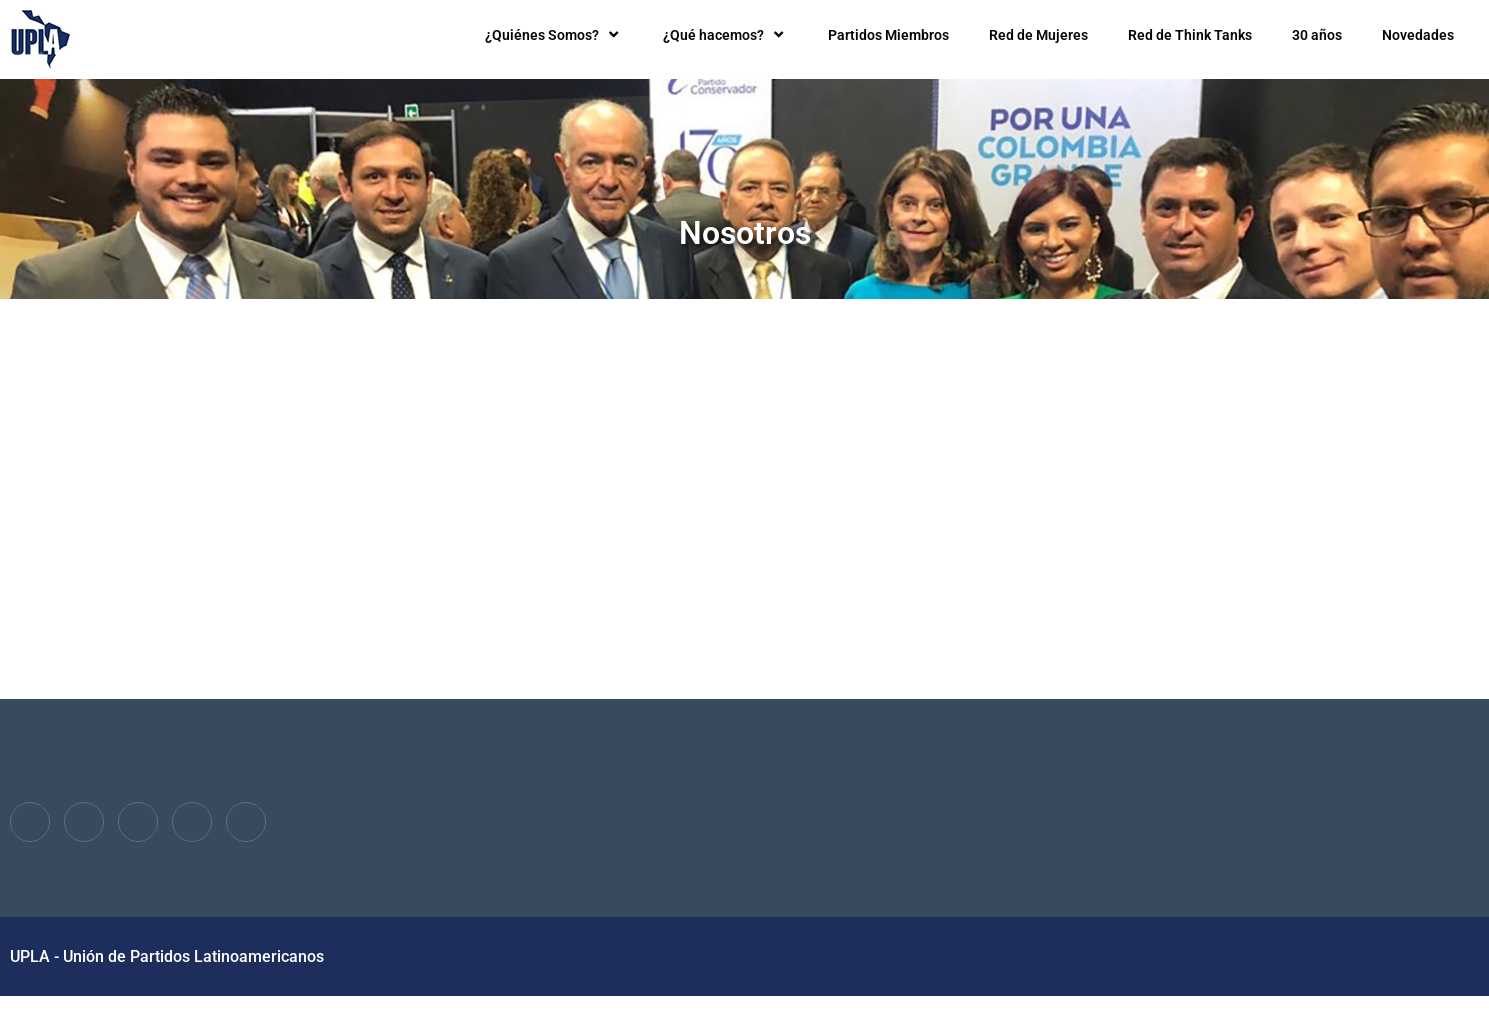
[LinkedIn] (138, 822)
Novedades (1418, 35)
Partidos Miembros (888, 35)
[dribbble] (192, 822)
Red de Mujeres (1038, 35)
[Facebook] (30, 822)
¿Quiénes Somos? (554, 35)
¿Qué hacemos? (725, 35)
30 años (1317, 35)
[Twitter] (84, 822)
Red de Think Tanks (1190, 35)
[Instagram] (246, 822)
